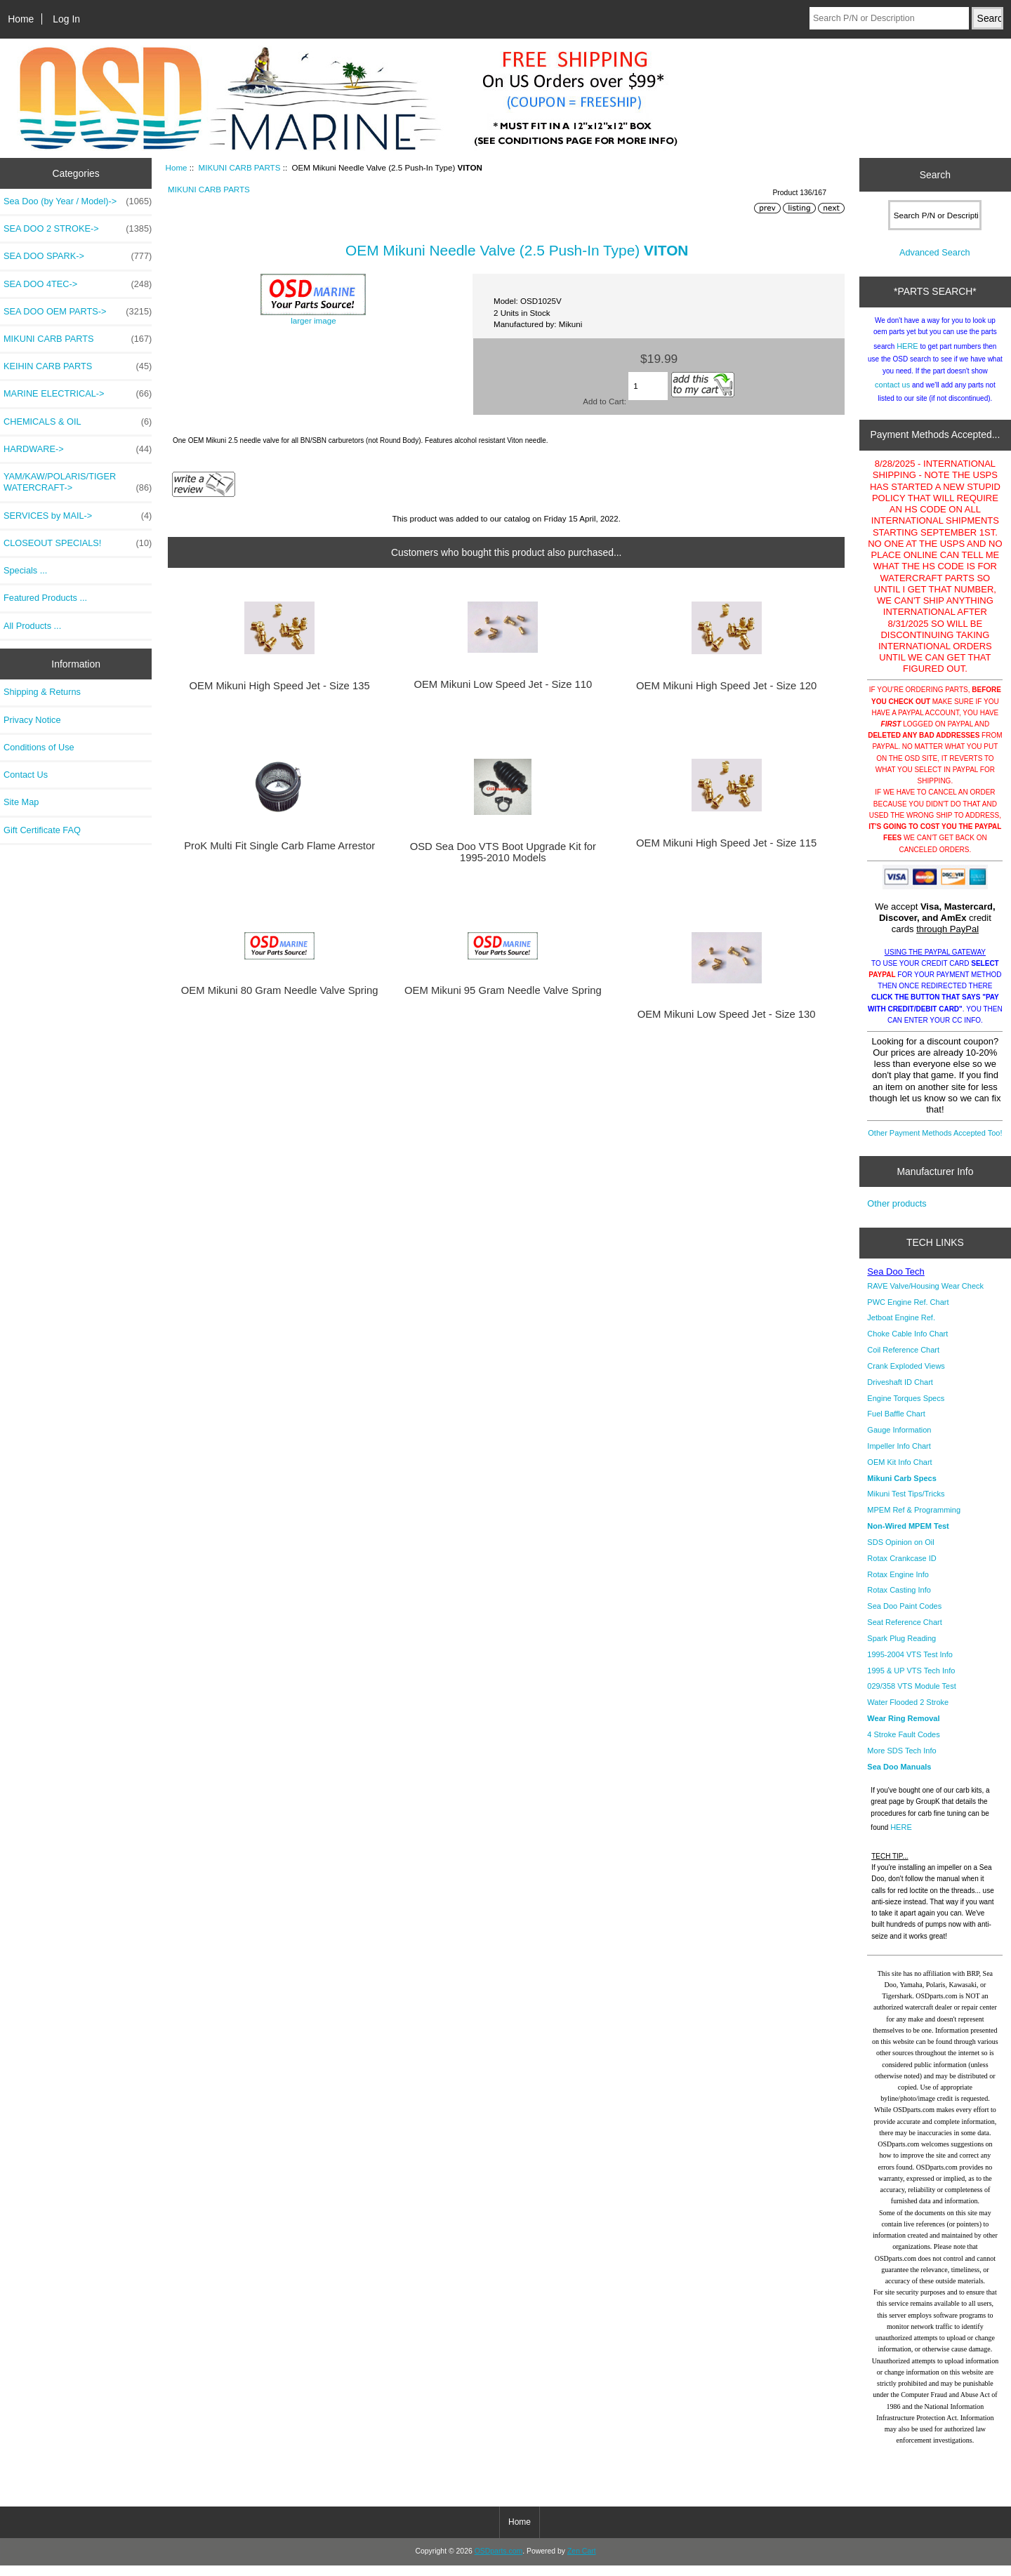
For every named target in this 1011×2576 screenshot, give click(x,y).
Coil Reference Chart (903, 1360)
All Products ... (32, 625)
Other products (896, 1214)
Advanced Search (934, 263)
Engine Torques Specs (905, 1409)
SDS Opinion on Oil (900, 1552)
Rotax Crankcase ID (901, 1569)
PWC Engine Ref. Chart (908, 1312)
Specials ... (25, 570)
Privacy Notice (32, 720)
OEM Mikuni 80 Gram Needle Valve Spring (279, 990)
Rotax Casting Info (899, 1600)
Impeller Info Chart (898, 1456)
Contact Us (26, 774)
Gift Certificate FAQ (42, 830)
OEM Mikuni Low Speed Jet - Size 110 (503, 684)
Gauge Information (899, 1440)
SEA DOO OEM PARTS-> (78, 311)
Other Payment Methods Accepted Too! (935, 1143)
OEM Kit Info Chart (899, 1472)
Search (935, 174)
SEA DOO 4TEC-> (78, 284)
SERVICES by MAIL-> (78, 516)
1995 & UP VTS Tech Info (911, 1681)
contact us (892, 395)
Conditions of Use (39, 747)
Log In (66, 19)
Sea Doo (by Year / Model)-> (78, 201)
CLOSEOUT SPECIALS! (78, 543)
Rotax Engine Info (897, 1585)
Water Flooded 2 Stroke (908, 1712)
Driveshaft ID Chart (900, 1392)
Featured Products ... (45, 597)
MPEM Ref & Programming (913, 1520)
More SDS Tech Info (901, 1761)
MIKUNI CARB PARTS (240, 167)
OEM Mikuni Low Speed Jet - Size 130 (726, 1014)
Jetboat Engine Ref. (901, 1328)
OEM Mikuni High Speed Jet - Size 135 (280, 685)
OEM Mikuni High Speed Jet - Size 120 (726, 685)
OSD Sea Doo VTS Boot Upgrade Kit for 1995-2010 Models (503, 852)
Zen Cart (581, 2561)
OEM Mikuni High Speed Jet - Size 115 (726, 843)
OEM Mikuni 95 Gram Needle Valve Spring (503, 990)
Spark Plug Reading (901, 1649)
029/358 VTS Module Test (911, 1696)
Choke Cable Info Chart (907, 1344)
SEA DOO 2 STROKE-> (78, 228)
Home (21, 19)
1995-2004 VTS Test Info (910, 1665)
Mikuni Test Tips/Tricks (905, 1504)
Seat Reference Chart (904, 1632)
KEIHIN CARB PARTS (78, 366)
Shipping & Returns (42, 691)
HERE (907, 356)
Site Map (21, 802)
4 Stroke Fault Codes (903, 1745)
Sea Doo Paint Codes (904, 1616)
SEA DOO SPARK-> (78, 256)
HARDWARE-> (78, 449)
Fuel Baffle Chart (896, 1424)
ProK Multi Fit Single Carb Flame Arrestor (279, 845)
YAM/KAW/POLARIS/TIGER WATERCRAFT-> (78, 482)
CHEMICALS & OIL (78, 421)
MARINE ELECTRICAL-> (78, 393)
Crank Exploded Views (905, 1376)
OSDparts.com (498, 2561)
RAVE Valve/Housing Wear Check (925, 1296)
